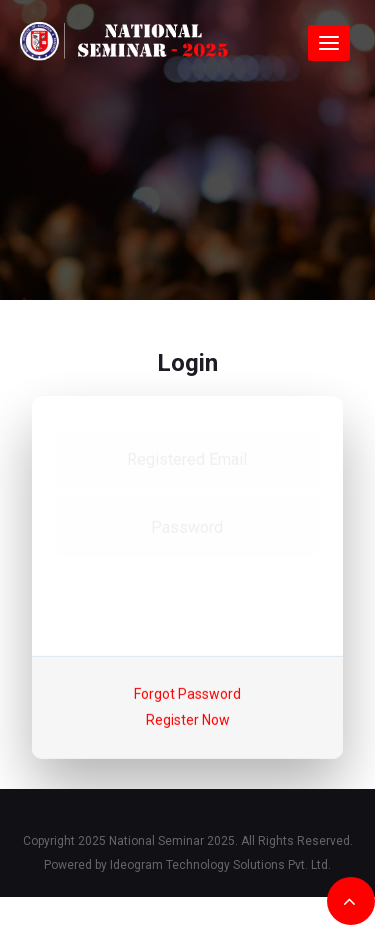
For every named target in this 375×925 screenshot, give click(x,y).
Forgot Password (187, 694)
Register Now (188, 720)
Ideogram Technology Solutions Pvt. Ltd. (220, 865)
